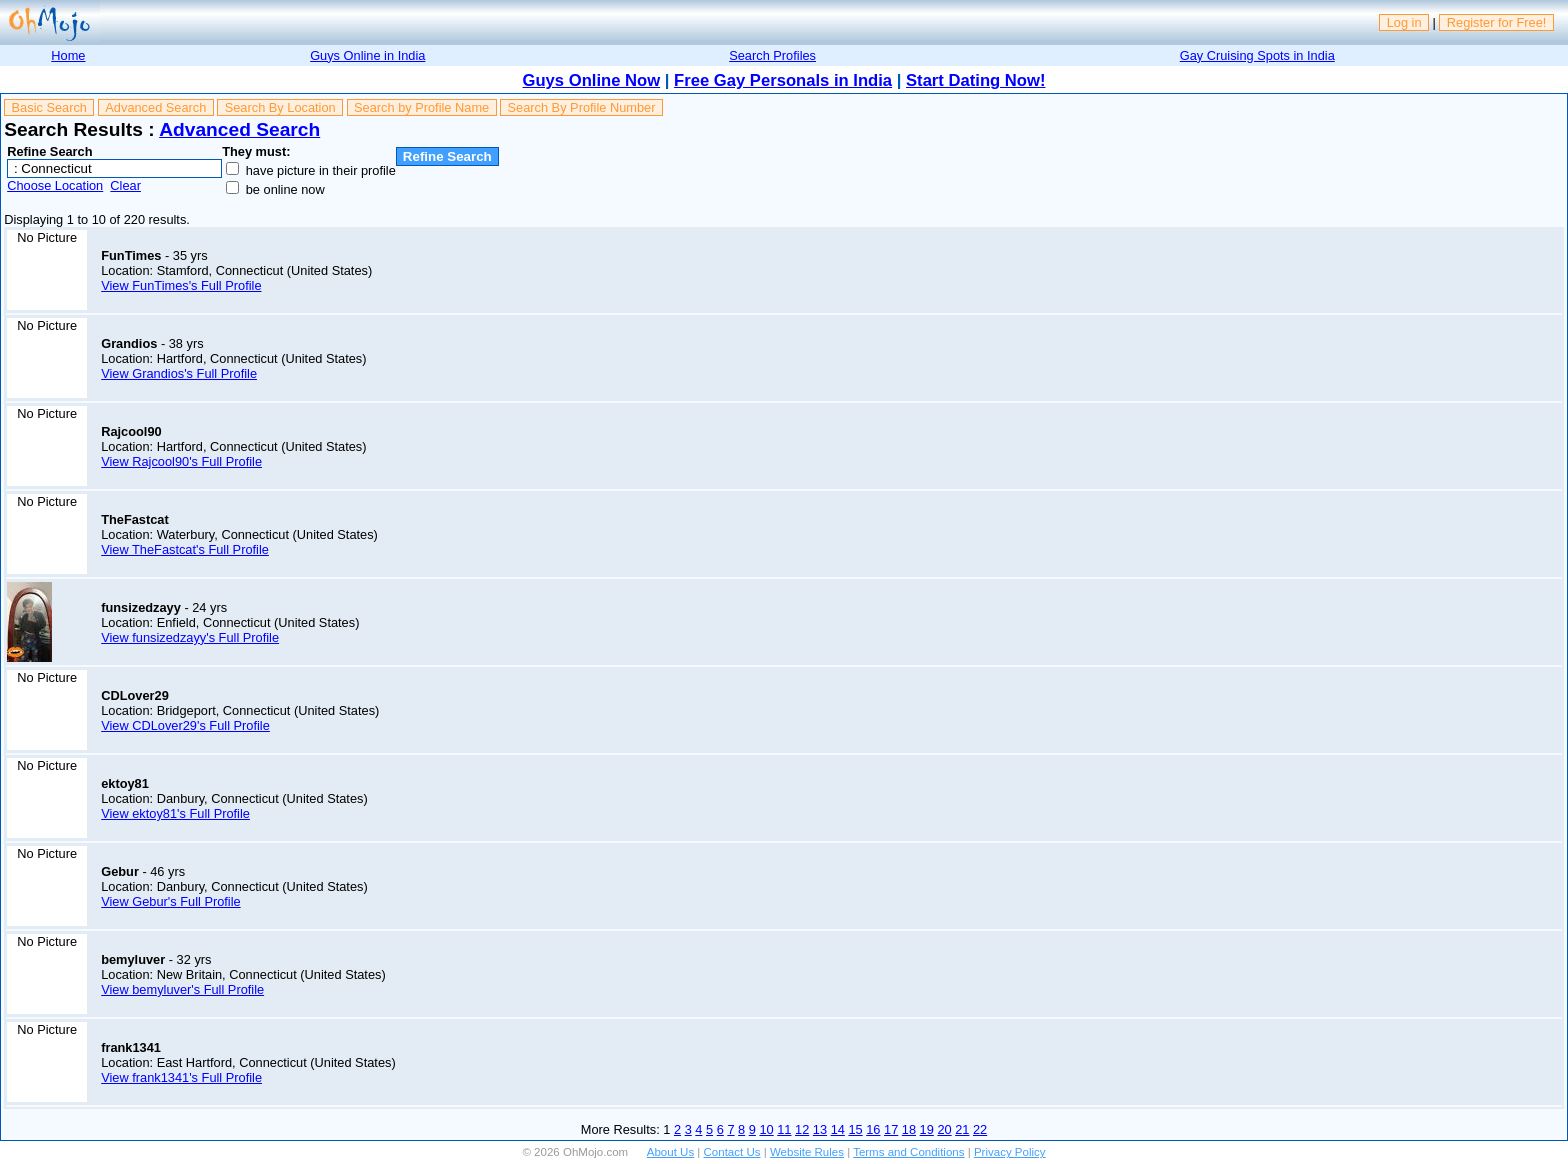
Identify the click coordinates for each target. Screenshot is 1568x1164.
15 (855, 1129)
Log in (1404, 22)
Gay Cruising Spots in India (1257, 55)
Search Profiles (772, 55)
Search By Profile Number (582, 107)
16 (873, 1129)
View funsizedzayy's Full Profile (190, 637)
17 (891, 1129)
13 (820, 1129)
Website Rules (807, 1152)
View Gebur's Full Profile (170, 901)
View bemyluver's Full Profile (182, 989)
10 (766, 1129)
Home (68, 55)
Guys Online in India (367, 55)
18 (909, 1129)
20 (944, 1129)
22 (980, 1129)
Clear (125, 185)
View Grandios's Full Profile (179, 373)
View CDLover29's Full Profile (185, 725)
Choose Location (55, 185)
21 (962, 1129)
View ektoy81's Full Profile (175, 813)
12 (802, 1129)
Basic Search (49, 107)
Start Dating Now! (975, 80)
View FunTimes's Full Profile (181, 285)
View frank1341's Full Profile (181, 1077)
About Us (670, 1152)
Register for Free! (1497, 22)
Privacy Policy (1010, 1152)
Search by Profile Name (421, 107)
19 (927, 1129)
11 (784, 1129)
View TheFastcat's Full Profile (185, 549)
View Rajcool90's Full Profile (181, 461)
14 (838, 1129)
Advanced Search (155, 107)
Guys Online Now (592, 80)
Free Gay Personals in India (783, 80)
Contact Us (732, 1152)
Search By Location (280, 107)
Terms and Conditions (908, 1152)
